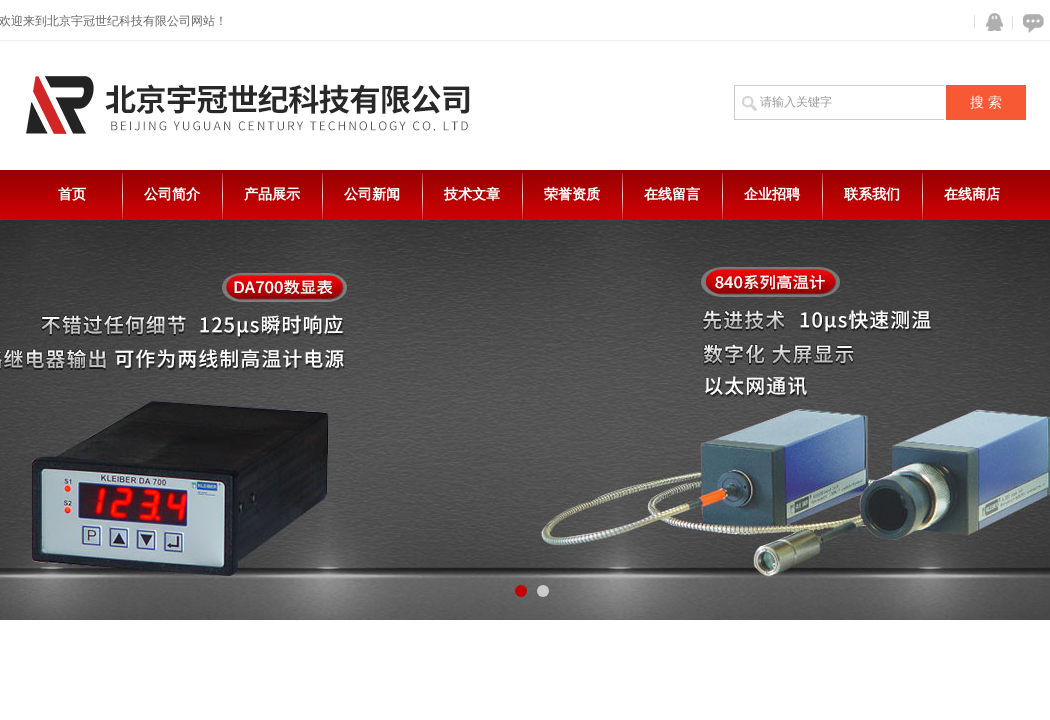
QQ (990, 22)
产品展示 (272, 194)
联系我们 (872, 194)
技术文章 (472, 194)
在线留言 (672, 194)
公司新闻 (372, 194)
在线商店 (972, 194)
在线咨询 (1030, 22)
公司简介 (172, 194)
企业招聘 (772, 194)
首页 (72, 194)
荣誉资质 (572, 194)
